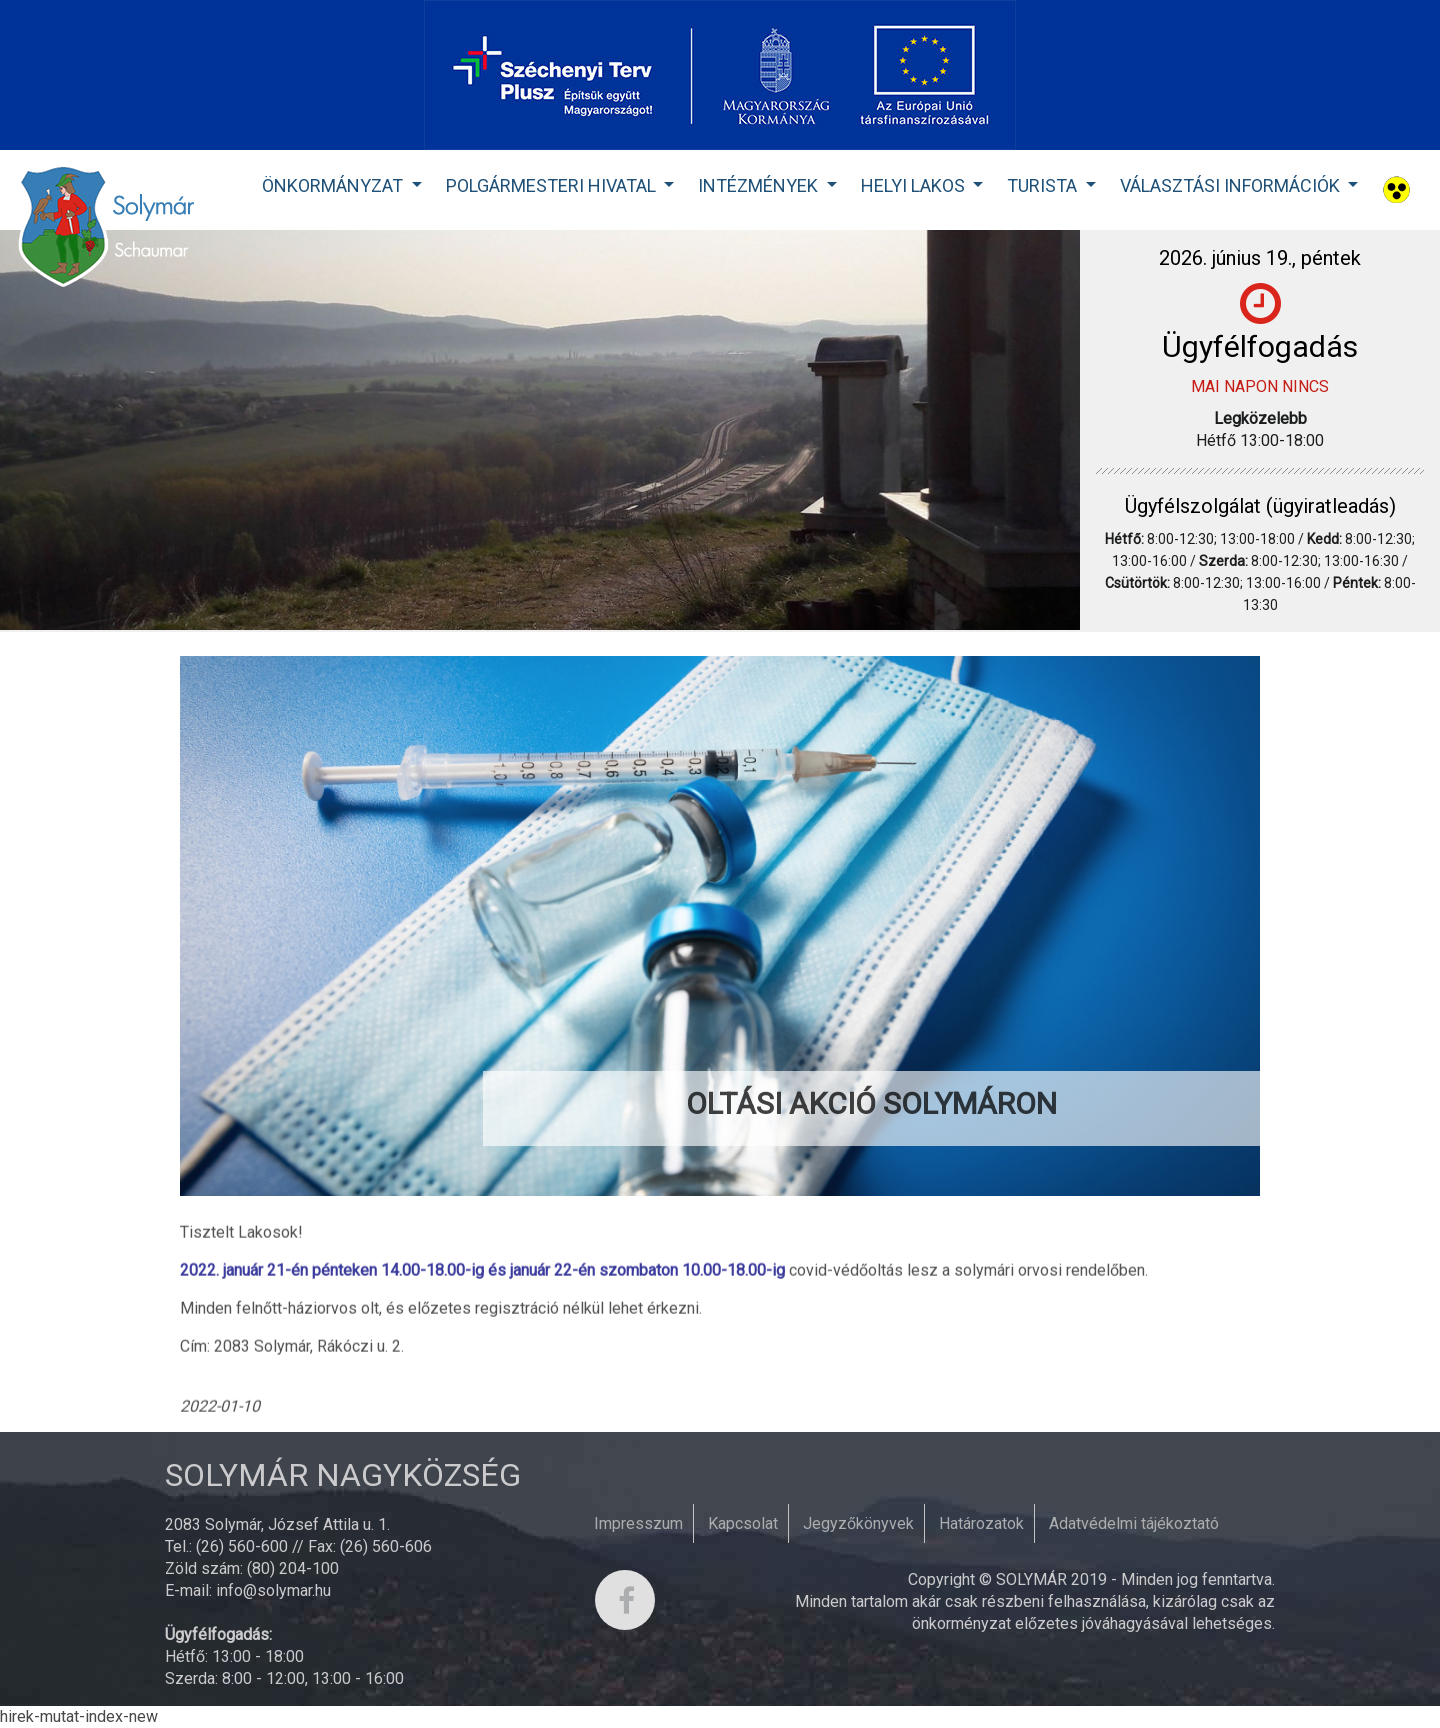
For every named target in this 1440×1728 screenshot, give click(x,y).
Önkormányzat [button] (334, 185)
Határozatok (981, 1523)
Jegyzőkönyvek (858, 1523)
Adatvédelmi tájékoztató (1134, 1523)
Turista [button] (1044, 185)
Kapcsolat (743, 1523)
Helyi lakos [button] (915, 185)
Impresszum (638, 1523)
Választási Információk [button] (1232, 185)
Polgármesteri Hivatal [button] (553, 185)
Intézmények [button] (760, 185)
